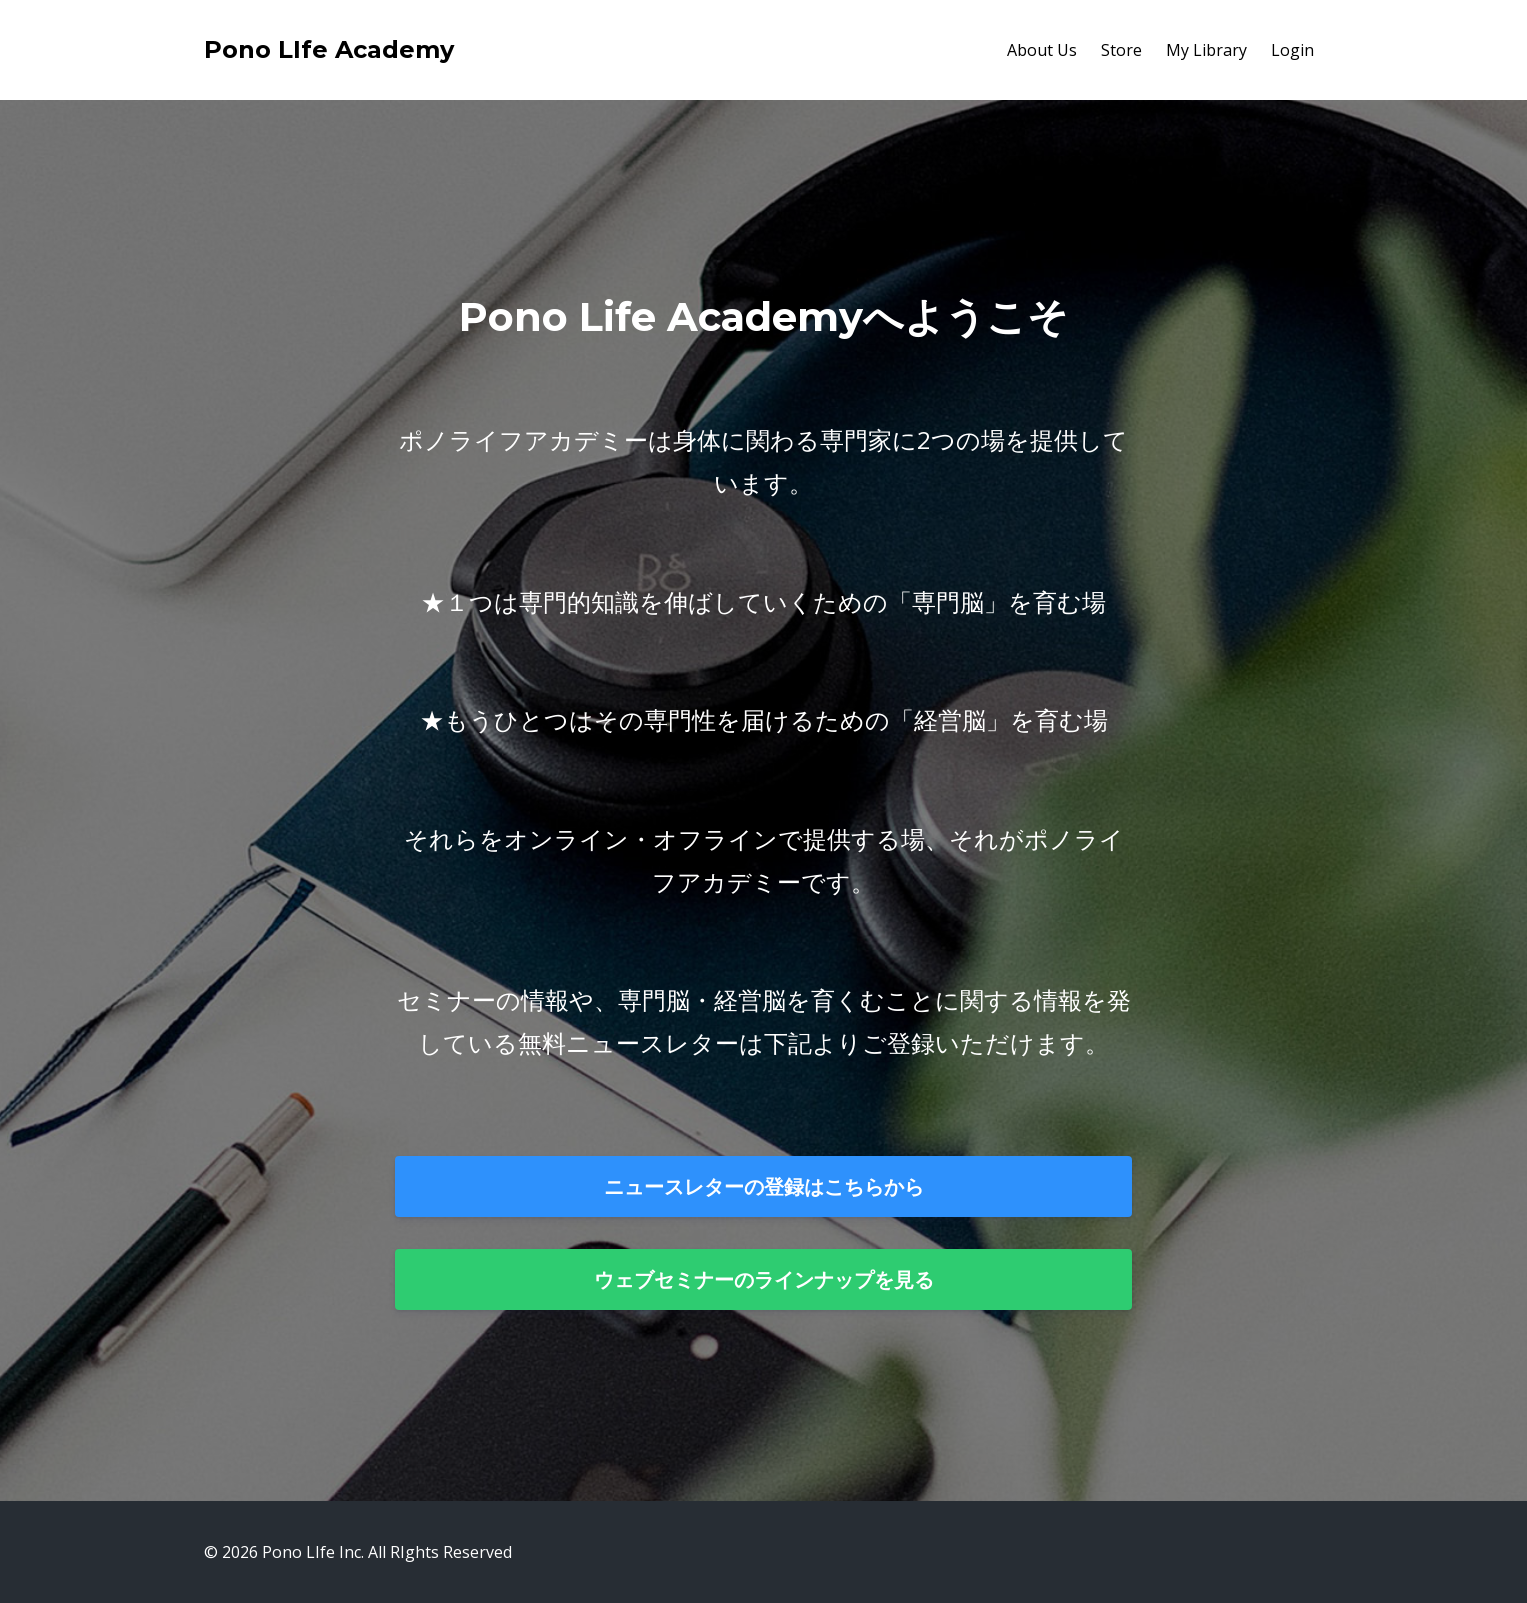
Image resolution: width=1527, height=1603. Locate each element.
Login (1292, 50)
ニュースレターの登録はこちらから (764, 1186)
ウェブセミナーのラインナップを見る (764, 1279)
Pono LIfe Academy (329, 49)
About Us (1042, 50)
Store (1121, 50)
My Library (1206, 50)
